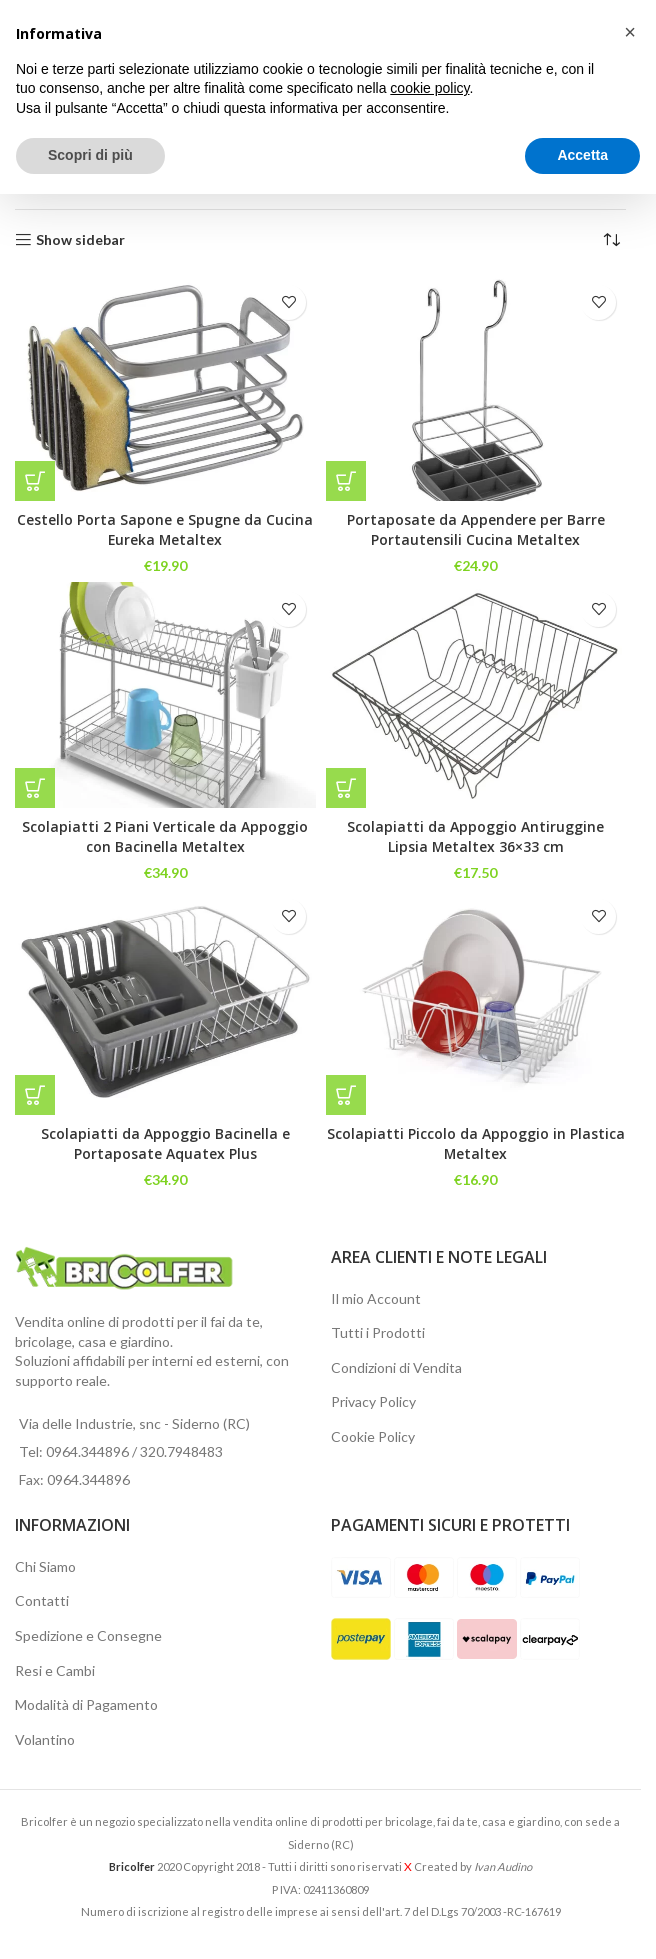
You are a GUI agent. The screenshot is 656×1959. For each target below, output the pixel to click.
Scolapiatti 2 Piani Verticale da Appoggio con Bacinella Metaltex (165, 836)
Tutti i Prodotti (378, 1332)
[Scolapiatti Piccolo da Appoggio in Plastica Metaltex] (476, 1001)
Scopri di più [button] (90, 155)
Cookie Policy (373, 1436)
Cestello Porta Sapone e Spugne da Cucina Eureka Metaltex (165, 529)
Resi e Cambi (55, 1670)
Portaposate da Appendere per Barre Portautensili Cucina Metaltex (476, 529)
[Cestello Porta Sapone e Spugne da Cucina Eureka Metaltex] (165, 387)
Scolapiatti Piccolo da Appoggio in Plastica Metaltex (476, 1143)
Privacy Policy (373, 1401)
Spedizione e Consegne (88, 1635)
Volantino (45, 1739)
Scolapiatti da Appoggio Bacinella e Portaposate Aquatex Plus (165, 1143)
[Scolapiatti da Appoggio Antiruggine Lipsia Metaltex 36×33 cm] (476, 694)
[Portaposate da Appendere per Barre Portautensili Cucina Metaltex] (476, 387)
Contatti (42, 1600)
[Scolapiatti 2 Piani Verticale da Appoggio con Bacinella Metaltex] (165, 694)
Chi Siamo (45, 1566)
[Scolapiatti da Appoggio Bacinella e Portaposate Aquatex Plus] (165, 1001)
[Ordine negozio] (611, 240)
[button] (35, 481)
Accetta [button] (582, 155)
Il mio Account (376, 1298)
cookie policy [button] (429, 88)
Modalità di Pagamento (86, 1704)
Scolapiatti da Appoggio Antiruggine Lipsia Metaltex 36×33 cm (475, 836)
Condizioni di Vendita (396, 1367)
